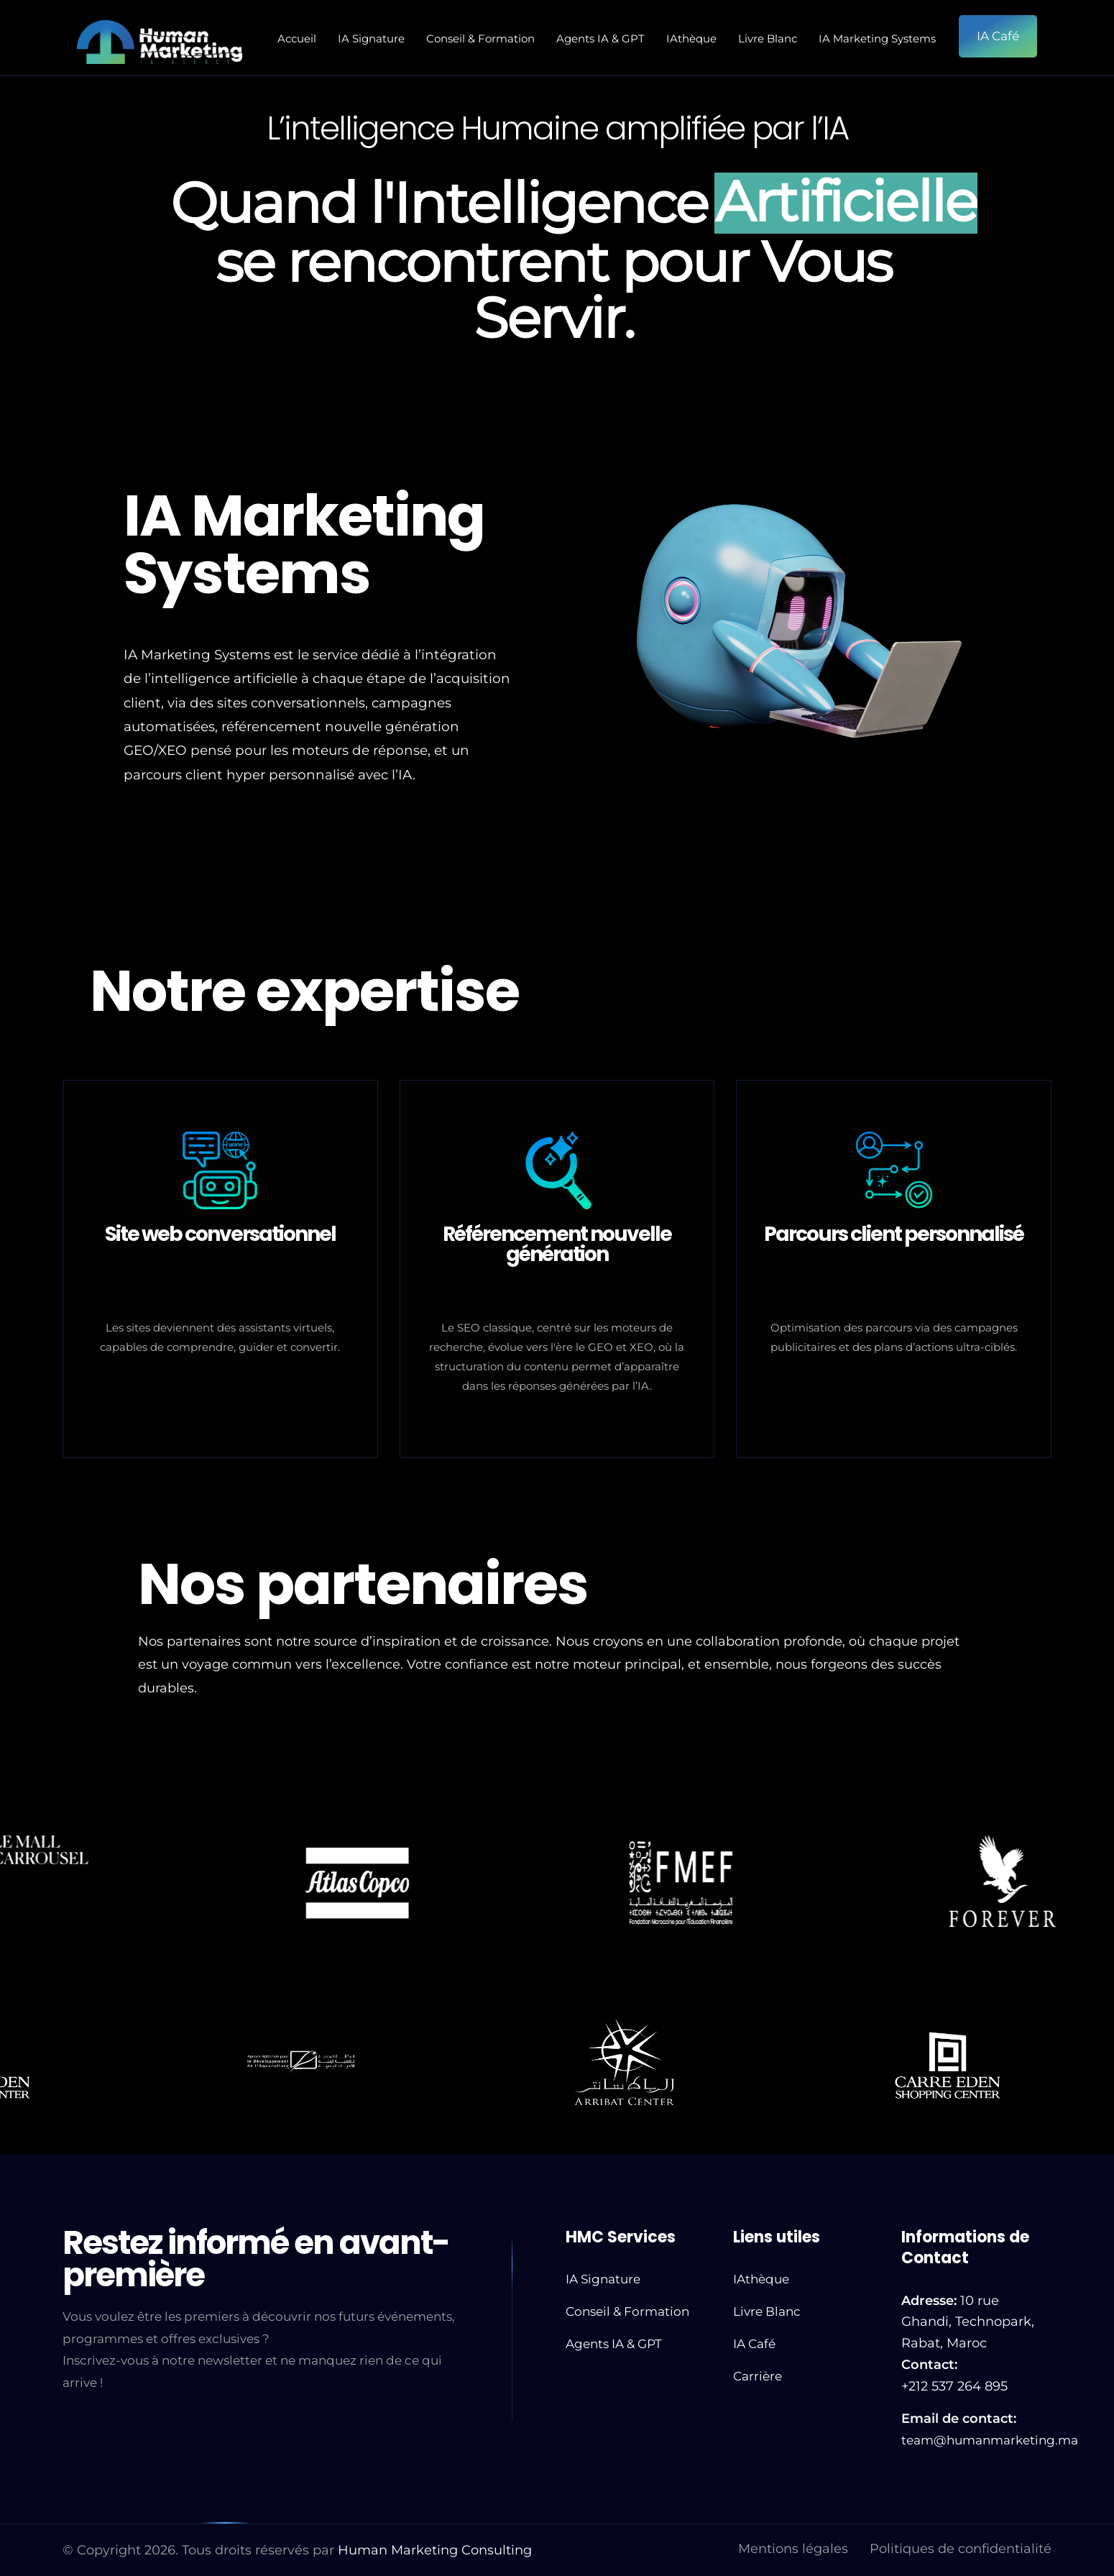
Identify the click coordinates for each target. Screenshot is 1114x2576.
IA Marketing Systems (877, 38)
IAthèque (691, 38)
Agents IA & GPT (600, 38)
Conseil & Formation (480, 38)
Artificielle (846, 203)
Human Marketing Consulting (435, 2550)
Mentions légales (793, 2549)
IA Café (754, 2344)
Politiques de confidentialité (960, 2549)
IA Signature (371, 38)
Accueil (296, 38)
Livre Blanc (767, 38)
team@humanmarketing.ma (989, 2440)
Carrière (757, 2376)
